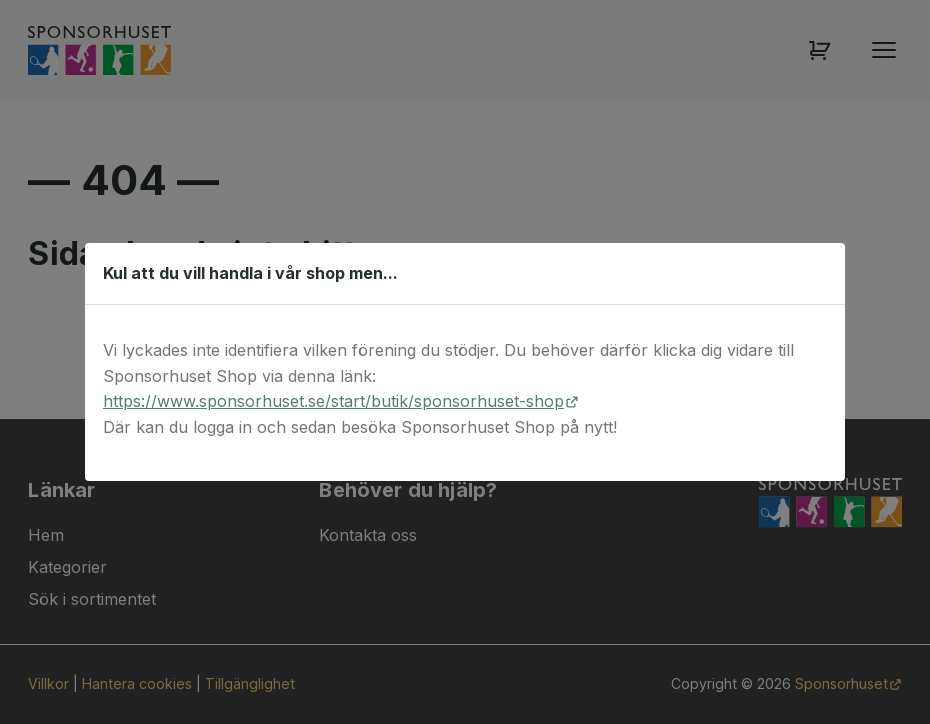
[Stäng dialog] (819, 273)
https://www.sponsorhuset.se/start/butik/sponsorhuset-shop (333, 401)
